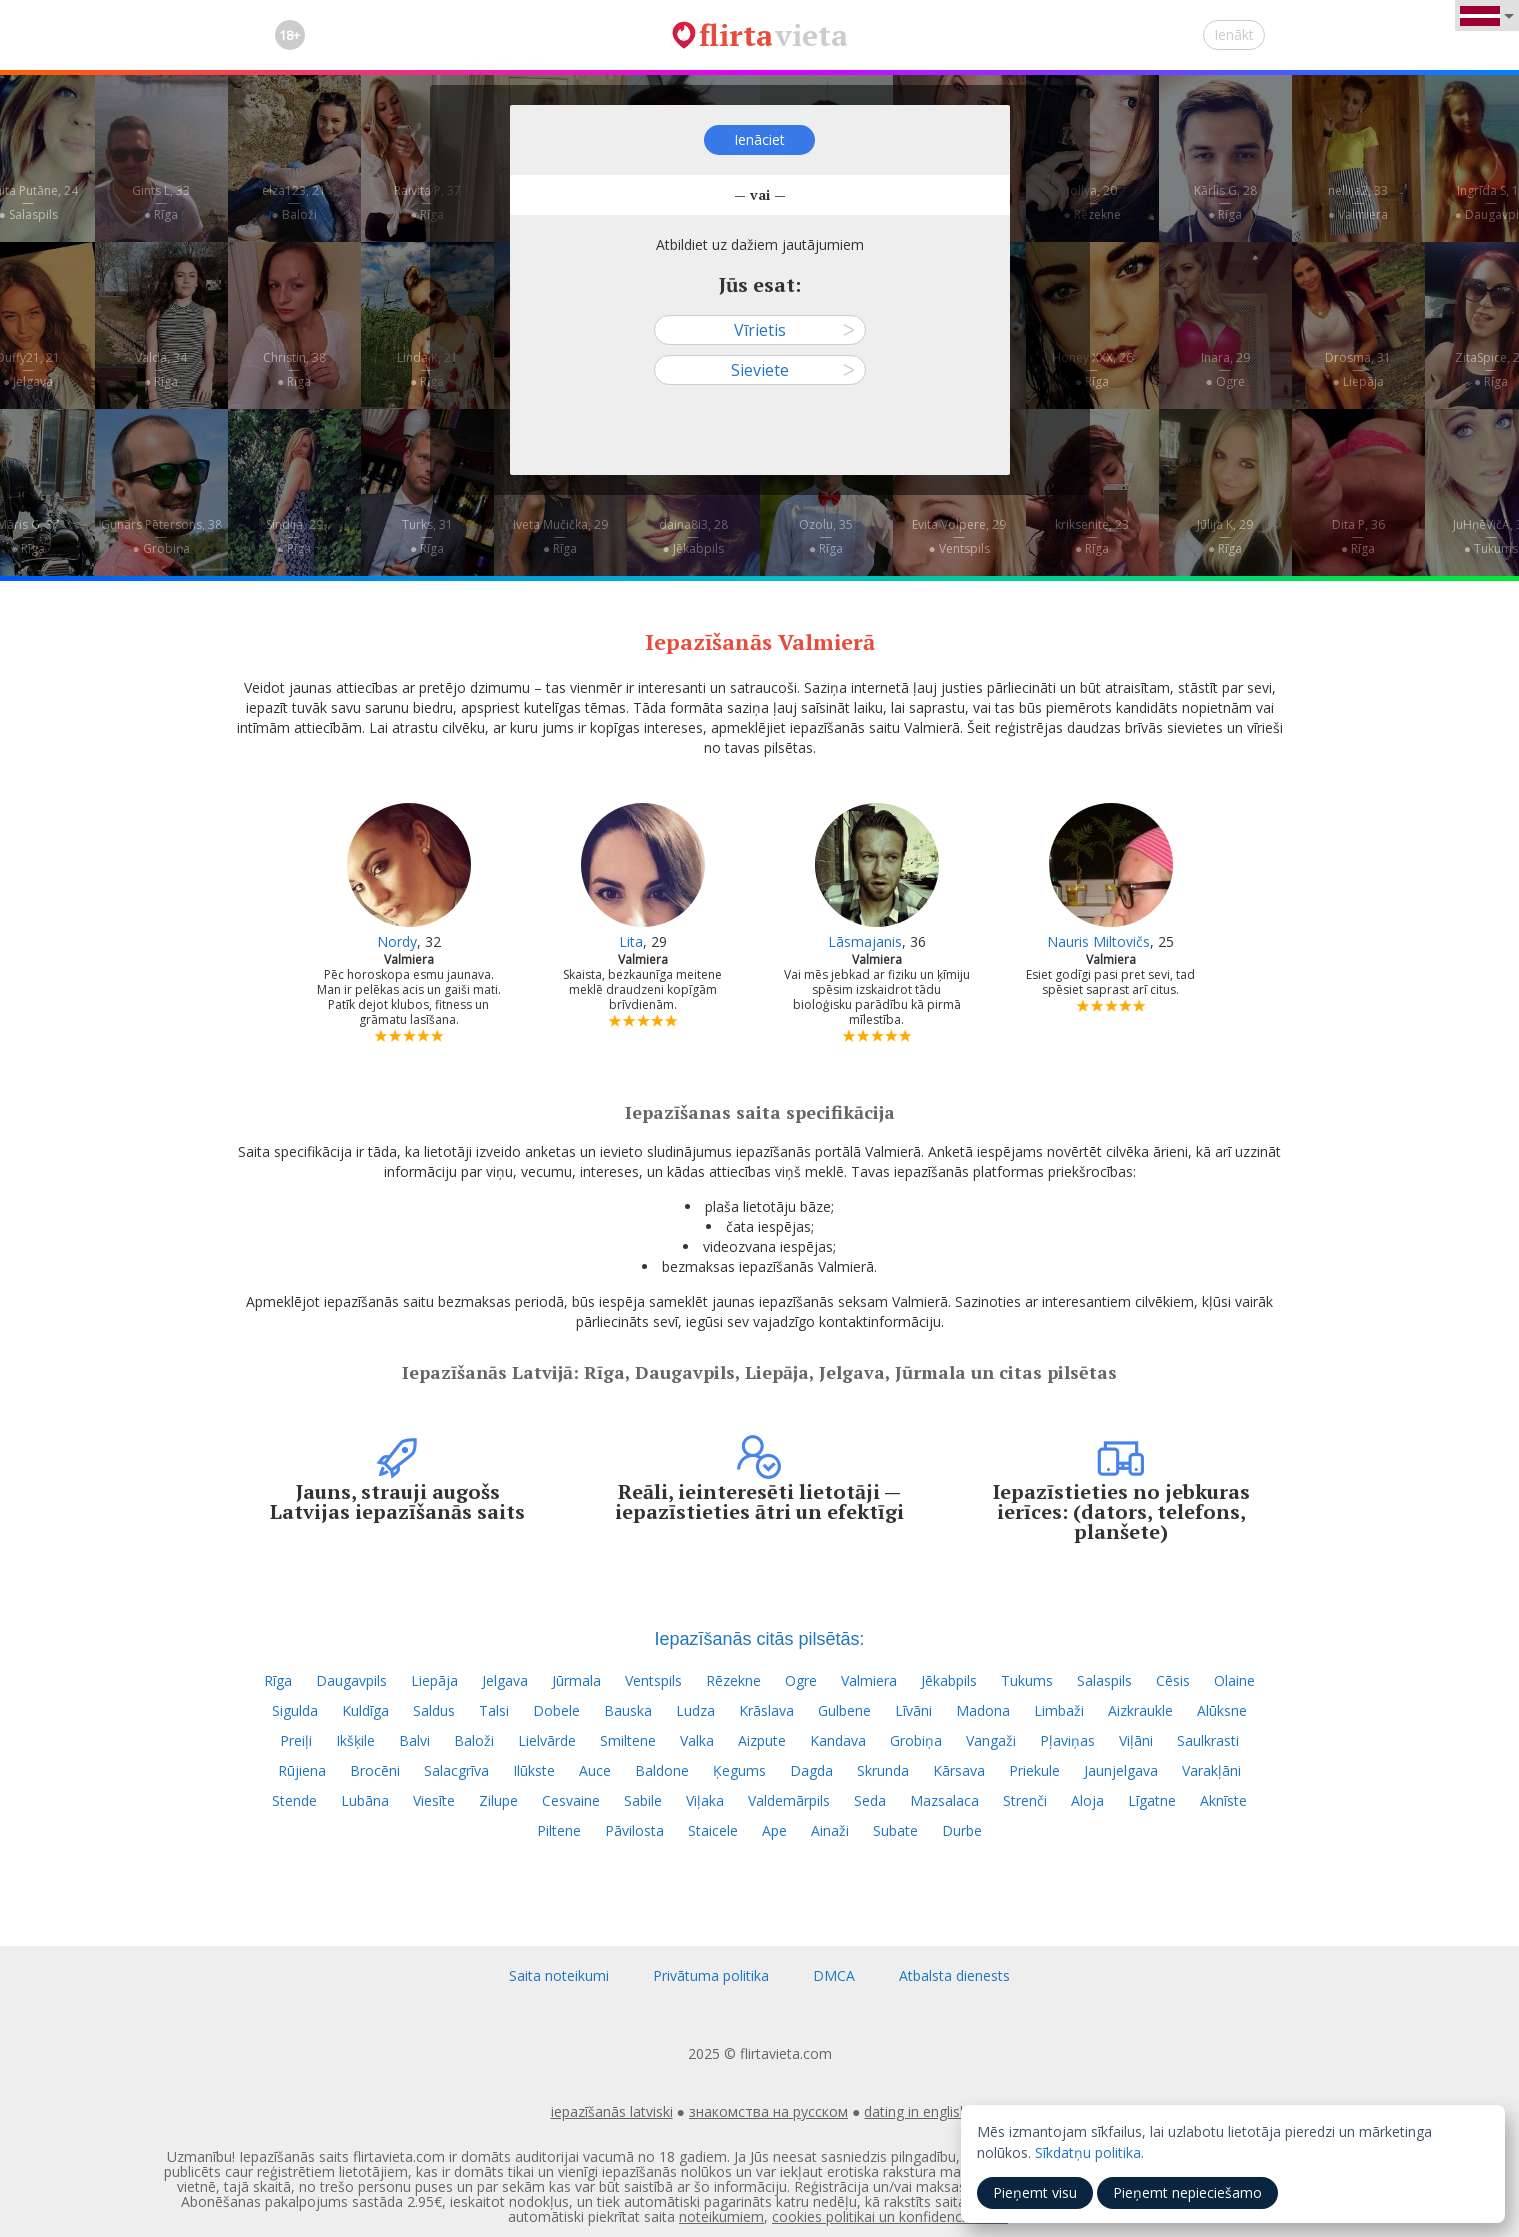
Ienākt (1234, 34)
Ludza (695, 1710)
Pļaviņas (1067, 1740)
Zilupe (498, 1800)
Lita (631, 941)
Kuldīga (365, 1710)
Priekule (1034, 1770)
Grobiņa (916, 1740)
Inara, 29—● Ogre (1225, 369)
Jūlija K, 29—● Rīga (1225, 536)
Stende (294, 1800)
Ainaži (830, 1830)
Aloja (1087, 1800)
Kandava (838, 1740)
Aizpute (762, 1740)
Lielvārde (547, 1740)
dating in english (916, 2111)
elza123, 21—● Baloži (294, 202)
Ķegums (739, 1770)
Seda (870, 1800)
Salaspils (1104, 1680)
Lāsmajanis (865, 941)
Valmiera (869, 1680)
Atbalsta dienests (954, 1975)
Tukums (1027, 1680)
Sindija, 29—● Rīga (294, 536)
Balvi (414, 1740)
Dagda (811, 1770)
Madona (983, 1710)
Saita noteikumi (559, 1975)
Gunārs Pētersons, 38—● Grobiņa (161, 536)
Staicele (713, 1830)
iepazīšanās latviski (612, 2111)
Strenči (1025, 1800)
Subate (895, 1830)
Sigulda (295, 1710)
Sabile (643, 1800)
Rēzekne (733, 1680)
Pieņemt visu (1035, 2192)
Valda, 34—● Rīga (161, 369)
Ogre (801, 1680)
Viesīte (434, 1800)
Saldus (434, 1710)
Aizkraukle (1140, 1710)
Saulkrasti (1208, 1740)
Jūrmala (576, 1680)
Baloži (474, 1740)
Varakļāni (1211, 1770)
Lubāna (365, 1800)
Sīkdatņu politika (1088, 2152)
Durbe (962, 1830)
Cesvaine (571, 1800)
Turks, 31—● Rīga (427, 536)
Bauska (628, 1710)
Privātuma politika (711, 1975)
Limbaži (1059, 1710)
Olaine (1234, 1680)
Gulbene (844, 1710)
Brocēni (375, 1770)
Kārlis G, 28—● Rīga (1225, 202)
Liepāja (434, 1680)
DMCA (834, 1975)
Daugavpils (351, 1680)
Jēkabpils (949, 1680)
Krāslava (766, 1710)
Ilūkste (534, 1770)
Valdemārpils (789, 1800)
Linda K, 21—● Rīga (427, 369)
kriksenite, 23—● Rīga (1092, 536)
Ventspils (653, 1680)
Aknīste (1223, 1800)
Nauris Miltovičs (1098, 941)
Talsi (494, 1710)
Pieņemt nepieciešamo (1187, 2192)
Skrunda (883, 1770)
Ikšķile (355, 1740)
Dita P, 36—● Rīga (1358, 536)
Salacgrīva (456, 1770)
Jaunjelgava (1121, 1770)
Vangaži (991, 1740)
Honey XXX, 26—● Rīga (1092, 369)
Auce (595, 1770)
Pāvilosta (634, 1830)
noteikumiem (721, 2216)
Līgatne (1152, 1800)
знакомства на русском (768, 2111)
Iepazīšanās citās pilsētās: (759, 1639)
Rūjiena (302, 1770)
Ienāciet (759, 139)
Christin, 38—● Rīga (294, 369)
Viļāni (1136, 1740)
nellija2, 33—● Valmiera (1358, 202)
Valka (697, 1740)
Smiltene (628, 1740)
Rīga (278, 1680)
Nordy (397, 941)
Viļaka (705, 1800)
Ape (774, 1830)
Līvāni (913, 1710)
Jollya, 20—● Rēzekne (1091, 202)
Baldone (662, 1770)
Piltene (559, 1830)
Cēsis (1173, 1680)
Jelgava (505, 1680)
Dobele (556, 1710)
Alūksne (1222, 1710)
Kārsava (959, 1770)
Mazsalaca (944, 1800)
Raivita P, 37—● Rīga (427, 202)
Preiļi (296, 1740)
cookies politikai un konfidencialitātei (890, 2216)
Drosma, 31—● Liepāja (1358, 369)
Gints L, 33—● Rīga (161, 202)
